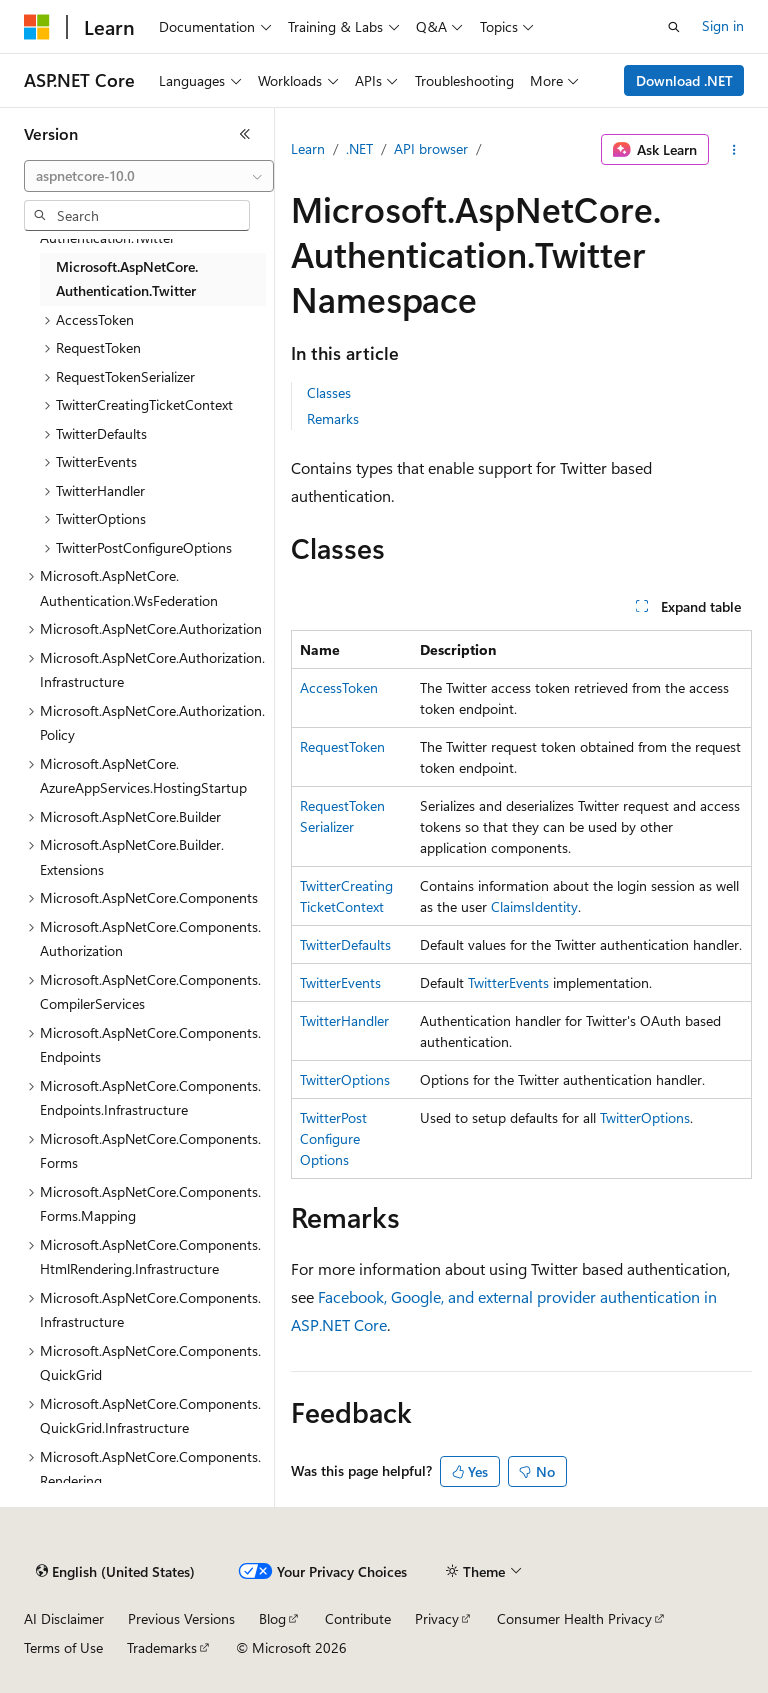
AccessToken (339, 687)
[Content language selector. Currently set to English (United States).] (115, 1572)
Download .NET (684, 80)
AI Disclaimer (64, 1618)
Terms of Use (63, 1647)
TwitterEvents (340, 982)
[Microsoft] (37, 27)
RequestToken (342, 746)
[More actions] (734, 150)
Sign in (723, 25)
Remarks (333, 418)
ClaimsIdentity (534, 906)
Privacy (437, 1618)
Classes (329, 392)
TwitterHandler (344, 1020)
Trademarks (162, 1647)
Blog (272, 1618)
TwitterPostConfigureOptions (333, 1138)
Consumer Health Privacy (574, 1618)
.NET (359, 148)
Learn (308, 148)
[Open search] (674, 27)
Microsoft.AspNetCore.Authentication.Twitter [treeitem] (127, 279)
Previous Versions (181, 1618)
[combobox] (149, 176)
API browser (431, 148)
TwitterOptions (345, 1079)
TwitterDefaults (345, 944)
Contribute (358, 1618)
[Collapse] (245, 134)
